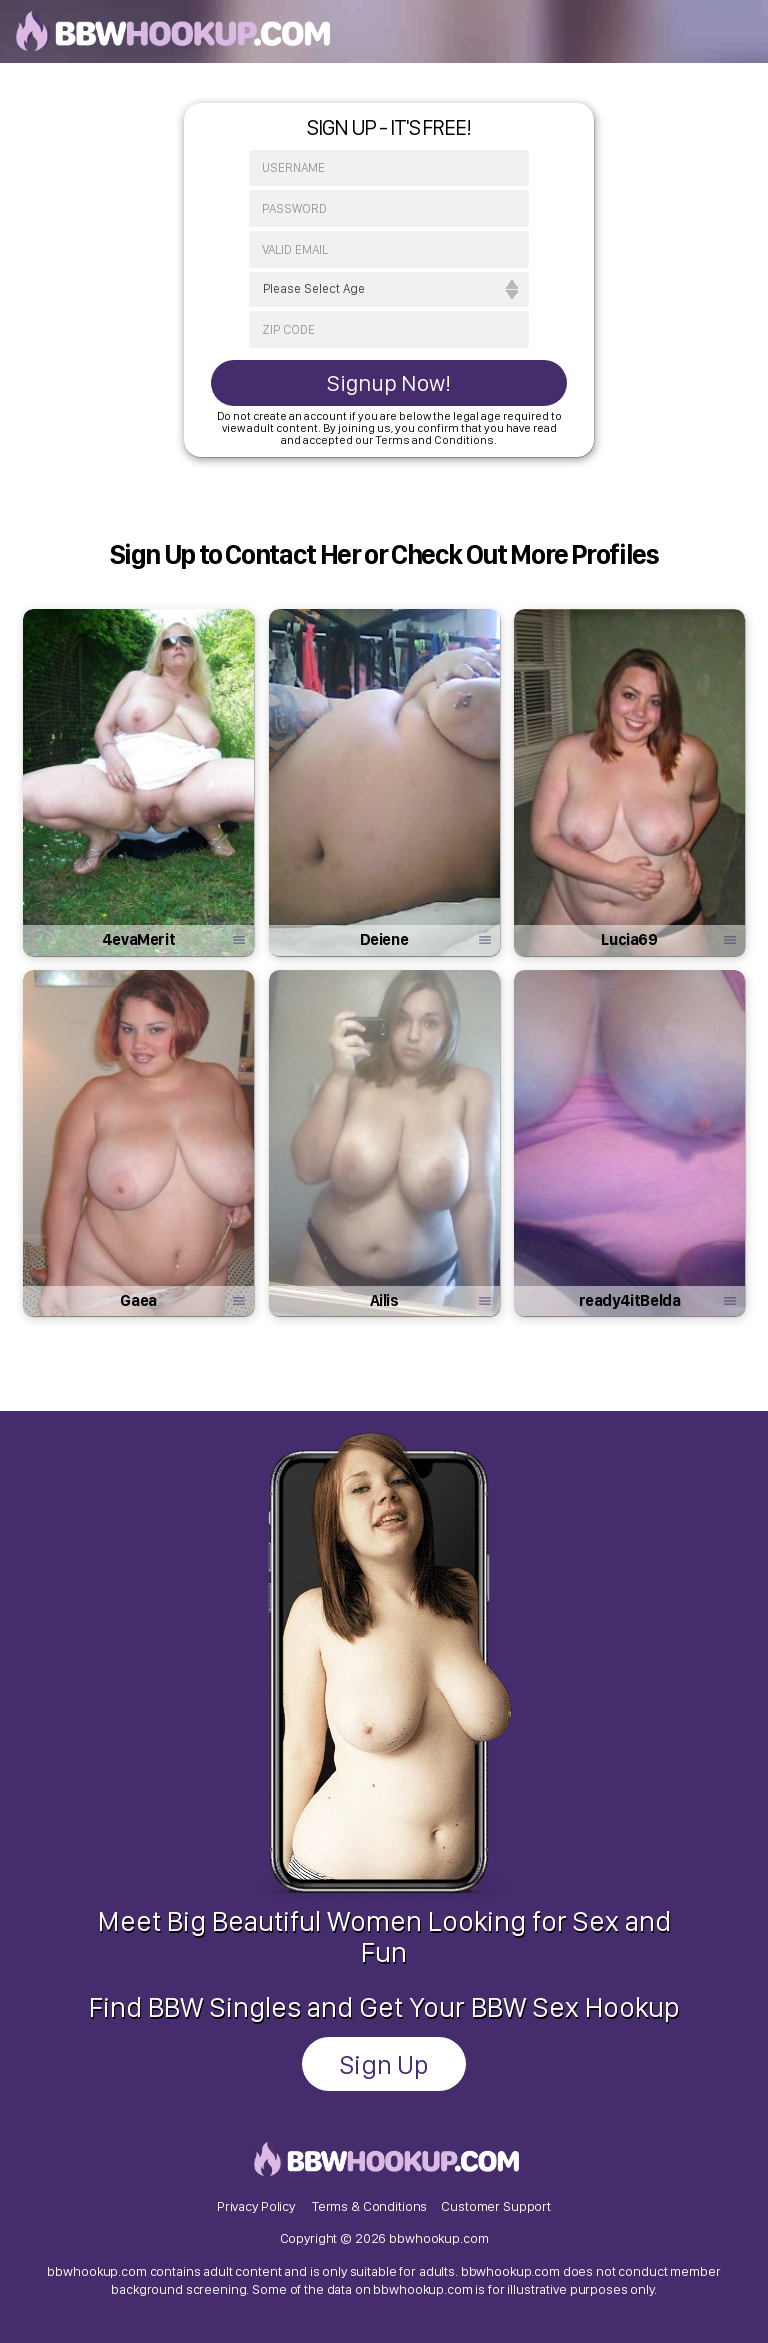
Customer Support (496, 2206)
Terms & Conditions (369, 2206)
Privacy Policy (256, 2206)
